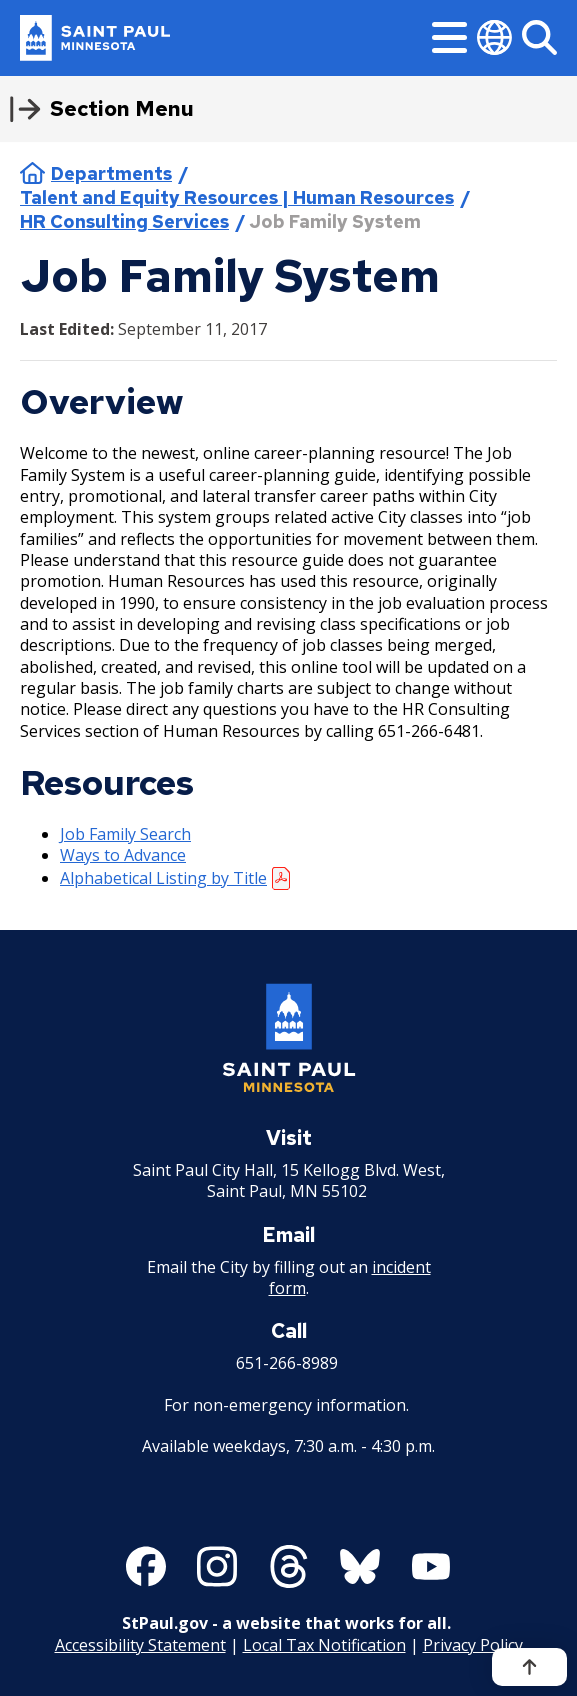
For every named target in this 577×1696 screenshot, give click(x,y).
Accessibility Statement (140, 1645)
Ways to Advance (123, 855)
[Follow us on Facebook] (146, 1566)
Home (32, 173)
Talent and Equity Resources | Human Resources (237, 197)
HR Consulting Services (124, 221)
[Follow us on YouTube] (431, 1566)
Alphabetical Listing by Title (163, 878)
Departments (111, 173)
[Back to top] (529, 1667)
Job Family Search (125, 834)
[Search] (539, 37)
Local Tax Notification (324, 1645)
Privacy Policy (473, 1645)
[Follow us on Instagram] (217, 1566)
